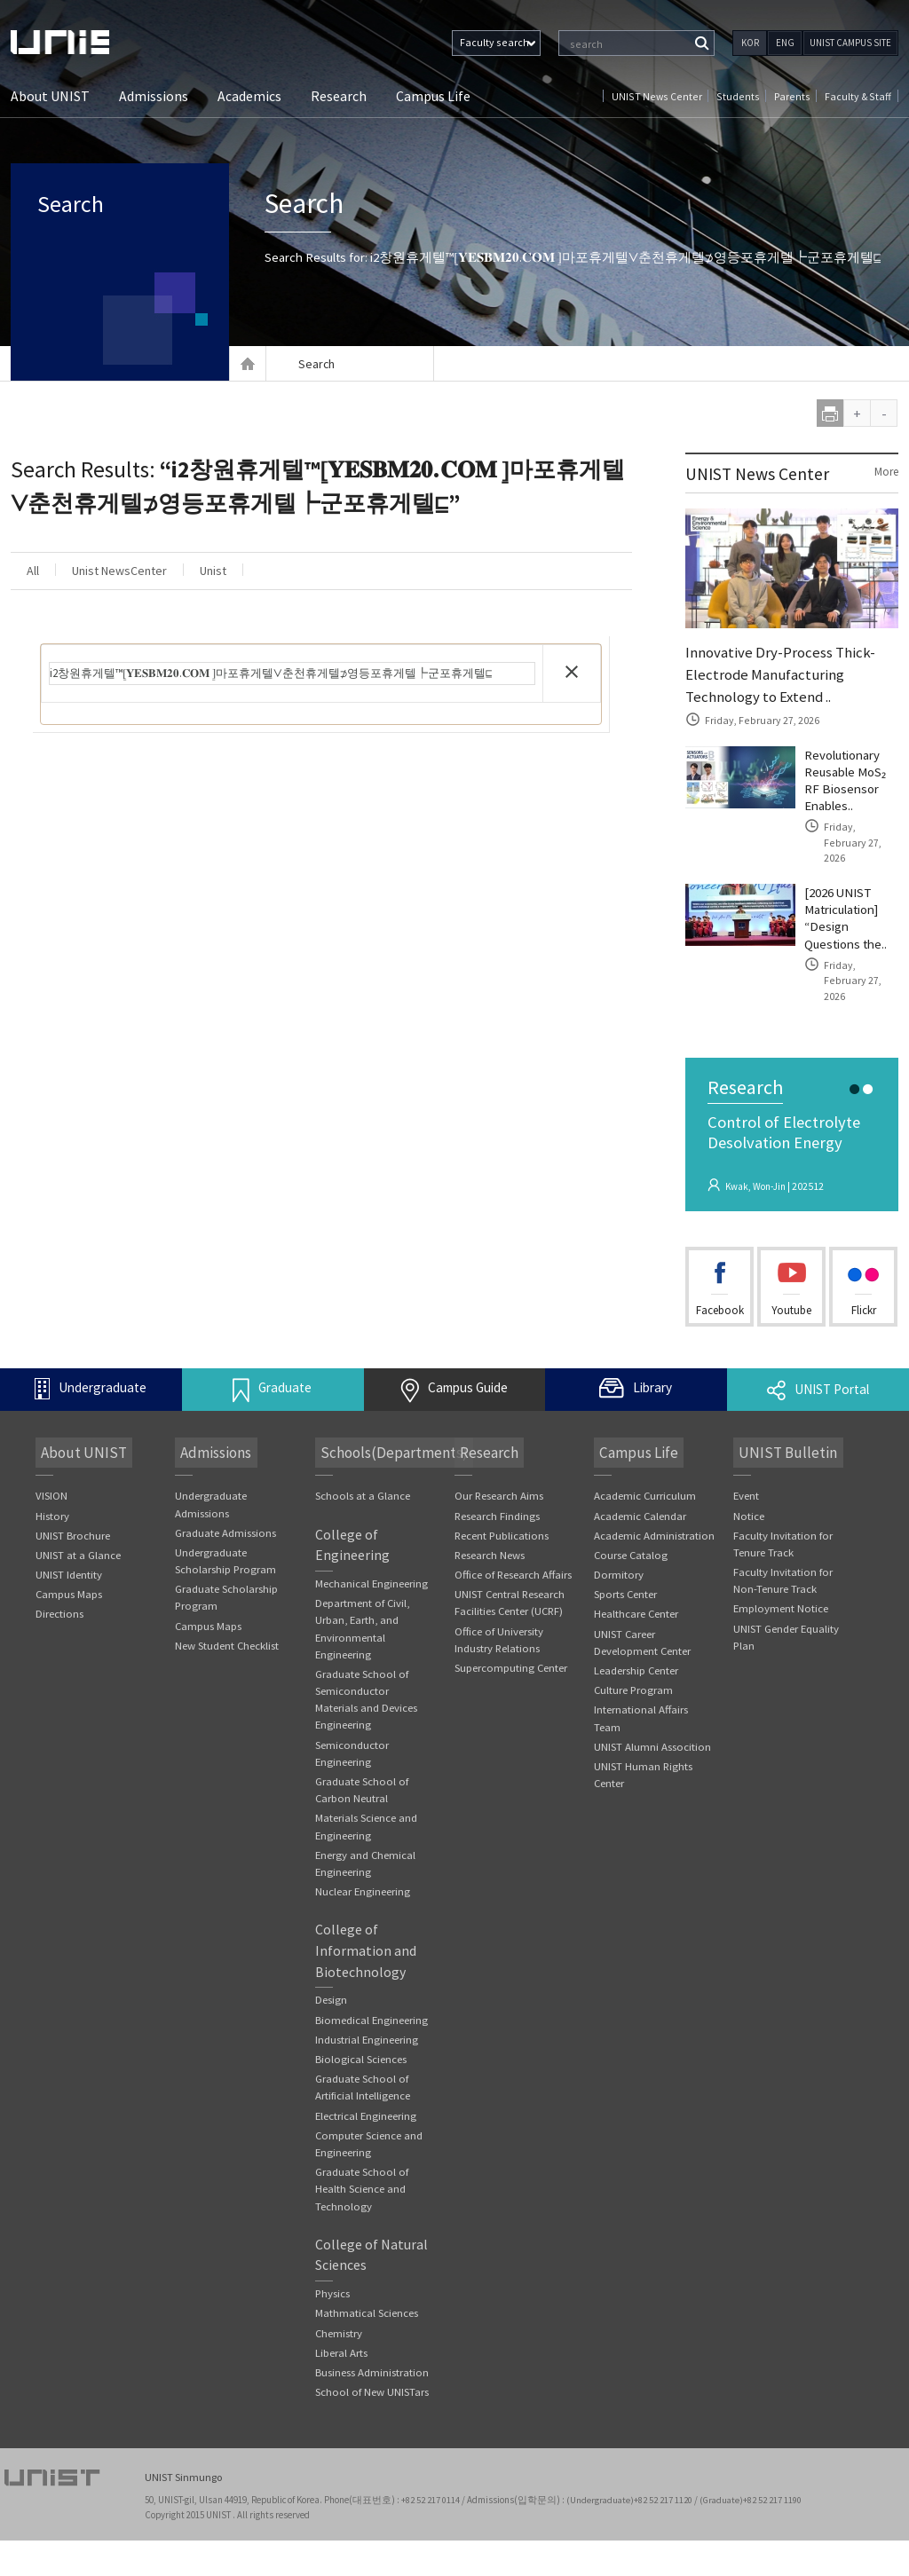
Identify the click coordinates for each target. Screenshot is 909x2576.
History (52, 1504)
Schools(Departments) (389, 1440)
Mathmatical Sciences (366, 2348)
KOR (750, 42)
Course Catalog (631, 1544)
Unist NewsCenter (155, 571)
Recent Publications (502, 1524)
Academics (249, 97)
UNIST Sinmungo (185, 2514)
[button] (571, 674)
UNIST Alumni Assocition (652, 1738)
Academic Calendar (640, 1504)
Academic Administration (654, 1524)
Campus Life (433, 97)
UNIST (82, 42)
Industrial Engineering (367, 2070)
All (43, 571)
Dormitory (619, 1564)
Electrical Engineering (366, 2147)
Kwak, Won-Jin (759, 1172)
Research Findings (497, 1504)
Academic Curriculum (645, 1484)
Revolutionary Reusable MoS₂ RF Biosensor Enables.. (849, 788)
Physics (333, 2328)
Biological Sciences (361, 2090)
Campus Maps (69, 1584)
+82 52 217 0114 (432, 2536)
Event (746, 1484)
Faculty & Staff (858, 96)
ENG (785, 42)
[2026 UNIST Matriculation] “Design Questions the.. (850, 917)
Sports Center (626, 1584)
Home (247, 364)
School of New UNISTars (372, 2428)
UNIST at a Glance (78, 1544)
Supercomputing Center (511, 1658)
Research (339, 97)
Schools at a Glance (362, 1484)
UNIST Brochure (73, 1524)
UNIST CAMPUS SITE (850, 42)
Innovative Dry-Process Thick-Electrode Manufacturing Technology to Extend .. (784, 677)
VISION (51, 1484)
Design (331, 2013)
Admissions (153, 97)
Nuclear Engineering (363, 1902)
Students (743, 96)
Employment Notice (781, 1598)
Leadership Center (636, 1661)
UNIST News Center (664, 96)
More (884, 472)
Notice (748, 1504)
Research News (490, 1544)
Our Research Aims (499, 1484)
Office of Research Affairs (514, 1564)
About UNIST (50, 97)
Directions (59, 1603)
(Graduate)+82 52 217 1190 (756, 2536)
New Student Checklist (227, 1635)
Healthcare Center (636, 1603)
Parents (794, 96)
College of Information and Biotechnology (366, 1964)
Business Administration (372, 2407)
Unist (275, 571)
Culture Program (634, 1681)
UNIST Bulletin (782, 1440)
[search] (292, 675)
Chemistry (339, 2367)
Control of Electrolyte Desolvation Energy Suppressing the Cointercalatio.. (790, 1142)
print (830, 413)
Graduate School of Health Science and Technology (361, 2222)
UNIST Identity (69, 1564)
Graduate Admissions (225, 1521)
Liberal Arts (341, 2388)
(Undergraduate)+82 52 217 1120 (633, 2536)
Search (88, 213)
